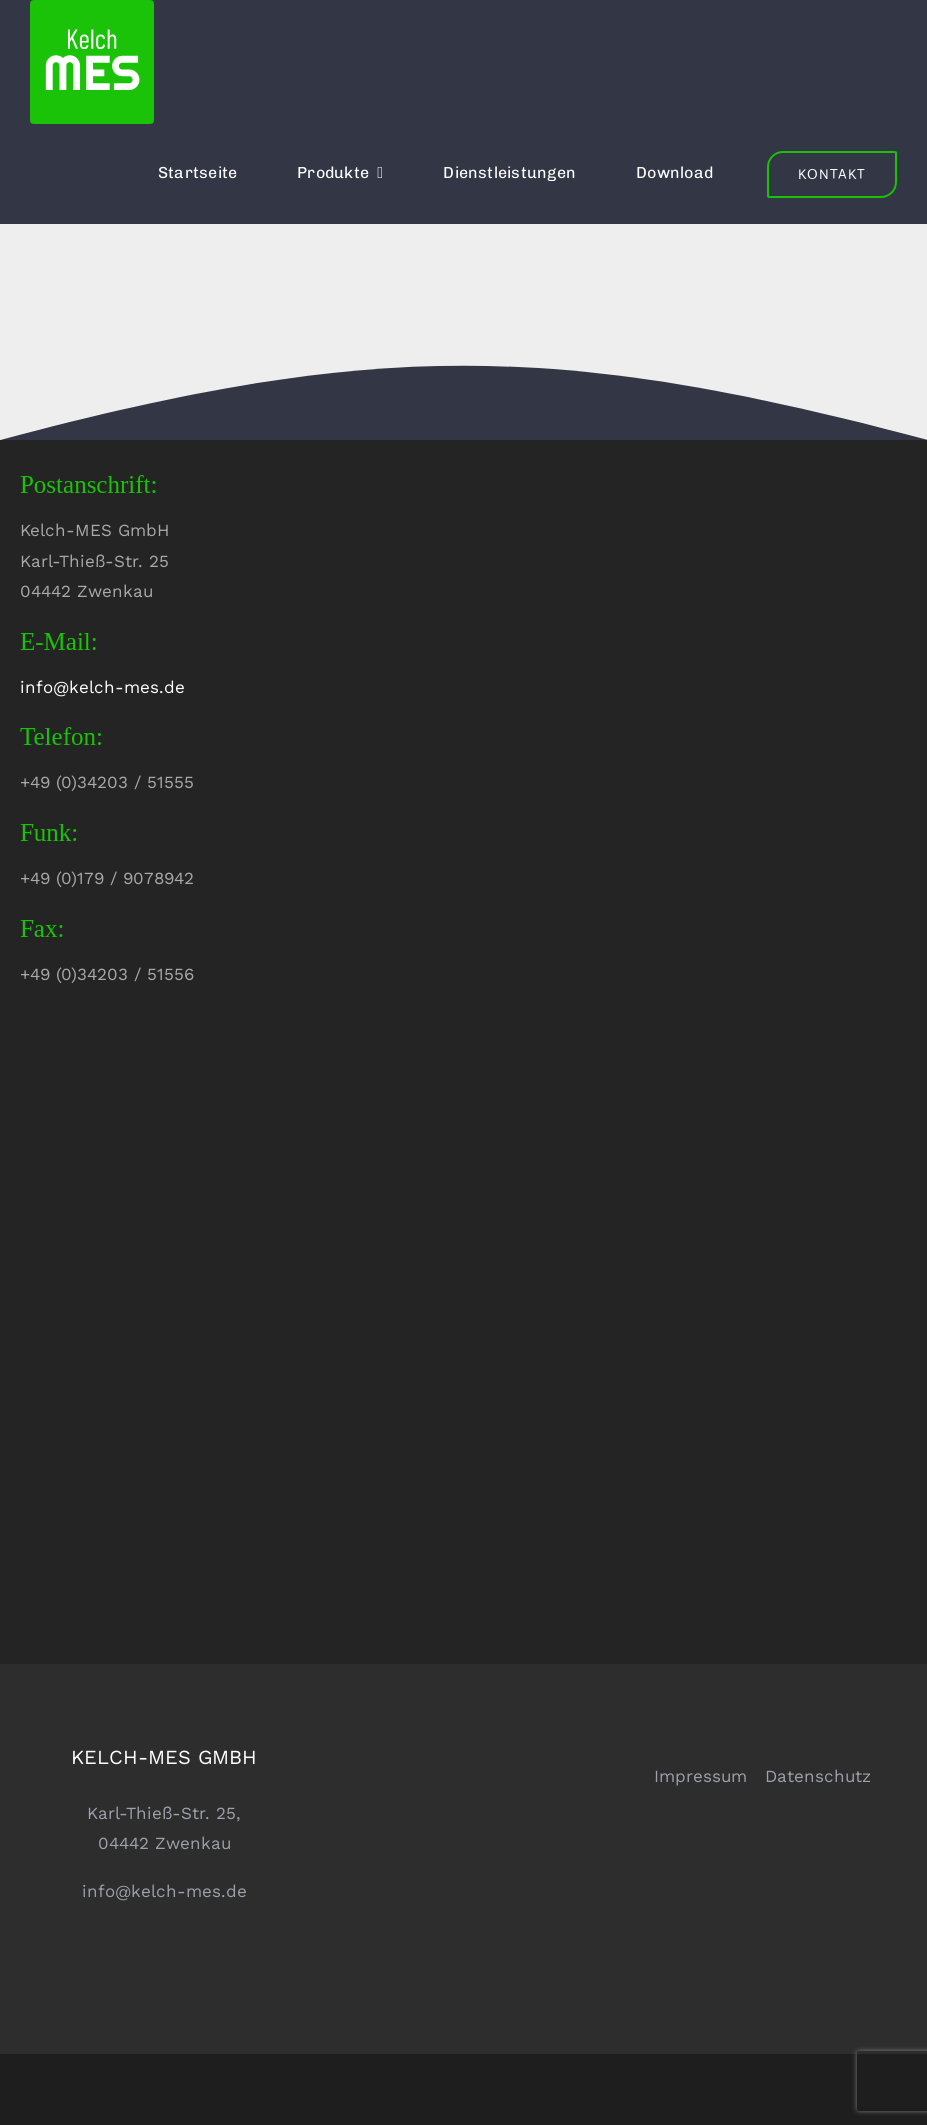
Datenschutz (818, 1776)
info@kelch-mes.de (102, 687)
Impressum (700, 1776)
